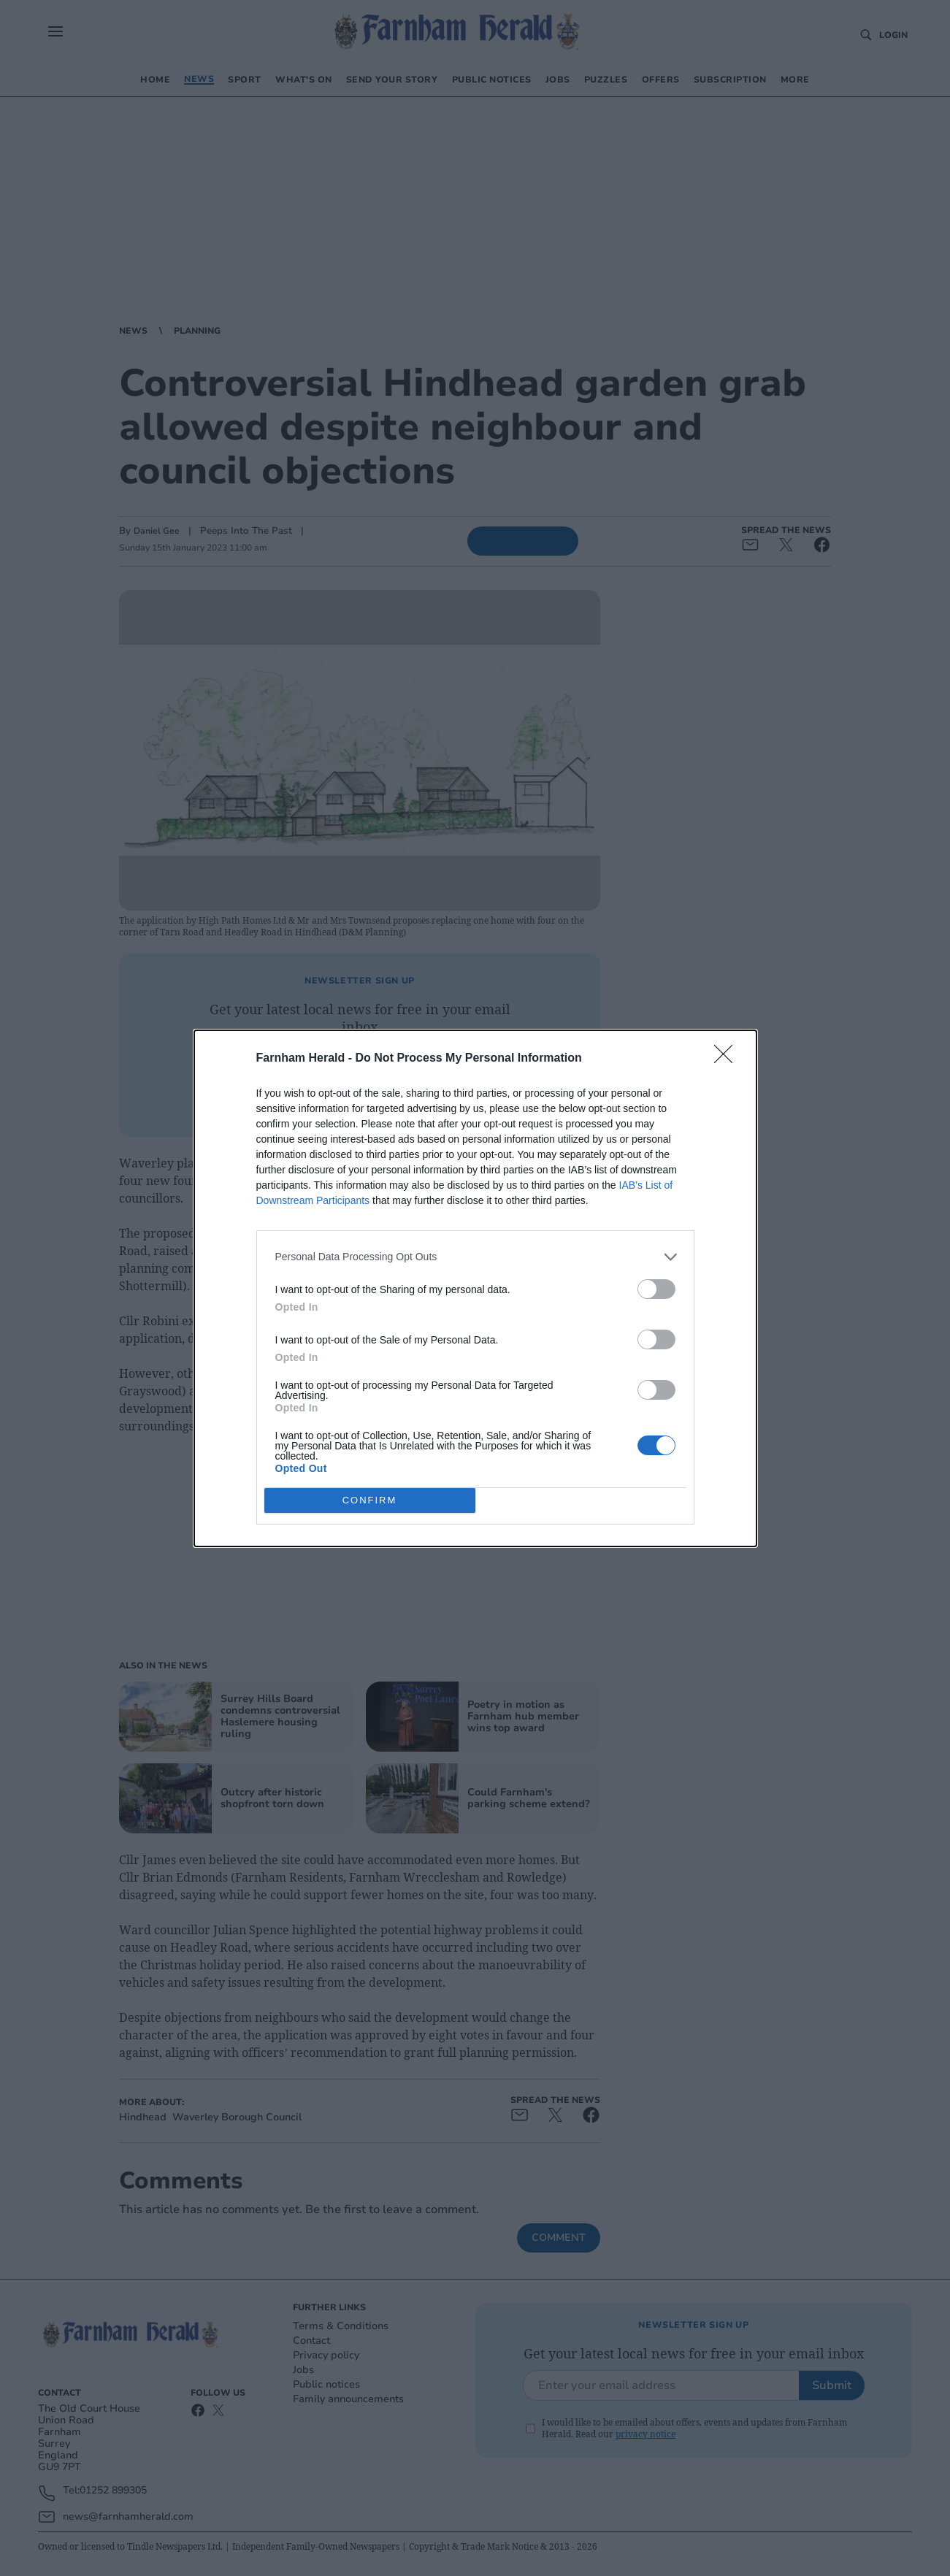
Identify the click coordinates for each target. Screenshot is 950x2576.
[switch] (656, 1289)
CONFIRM (369, 1500)
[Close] (728, 1059)
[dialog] (475, 1288)
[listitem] (475, 1257)
